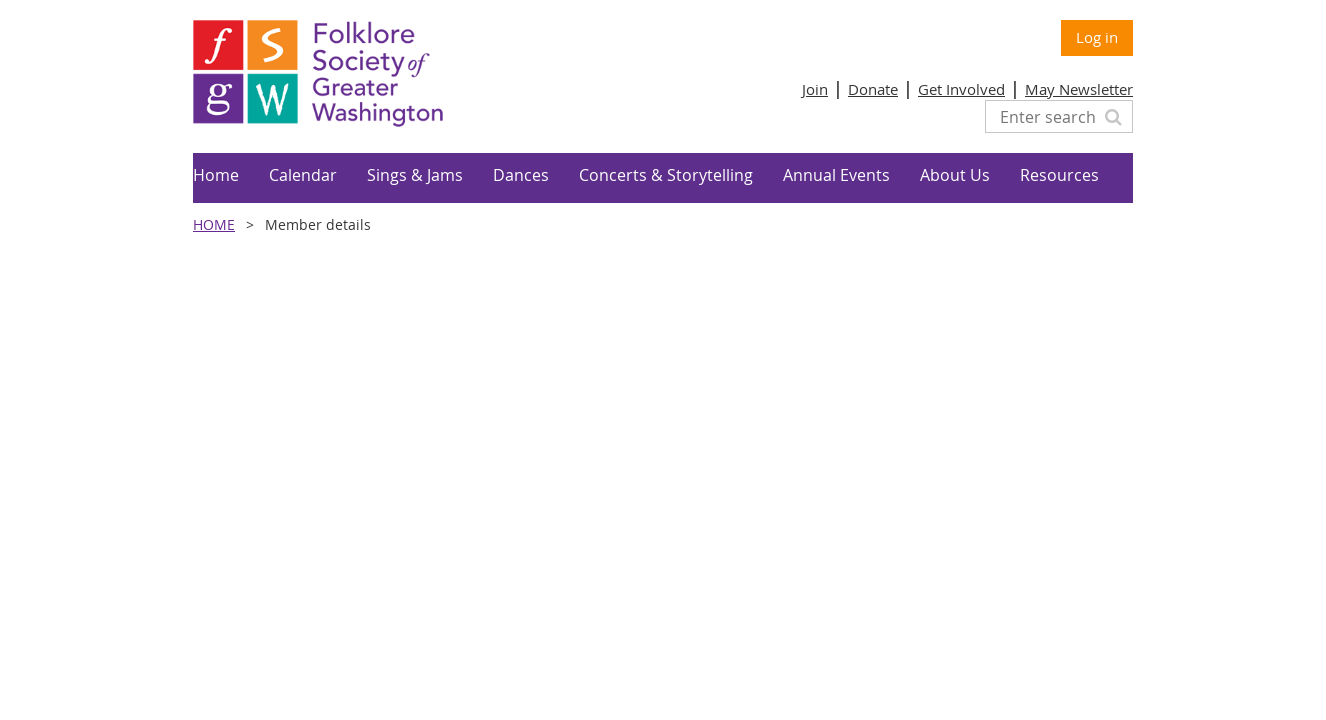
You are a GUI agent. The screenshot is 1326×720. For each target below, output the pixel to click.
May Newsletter (1079, 89)
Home (214, 224)
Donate (873, 89)
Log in (1097, 37)
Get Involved (961, 89)
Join (815, 89)
